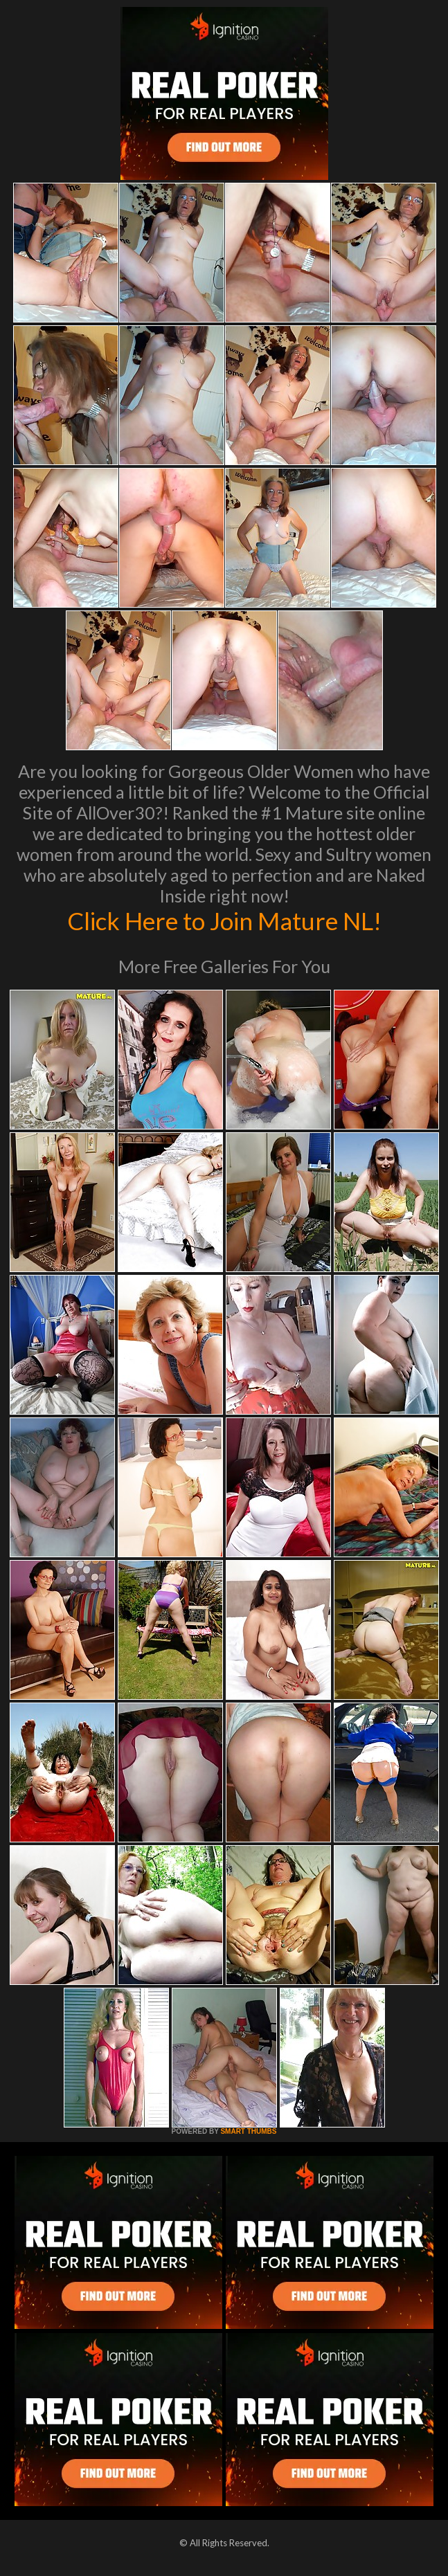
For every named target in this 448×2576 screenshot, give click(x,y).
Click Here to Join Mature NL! (224, 920)
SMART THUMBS (248, 2131)
